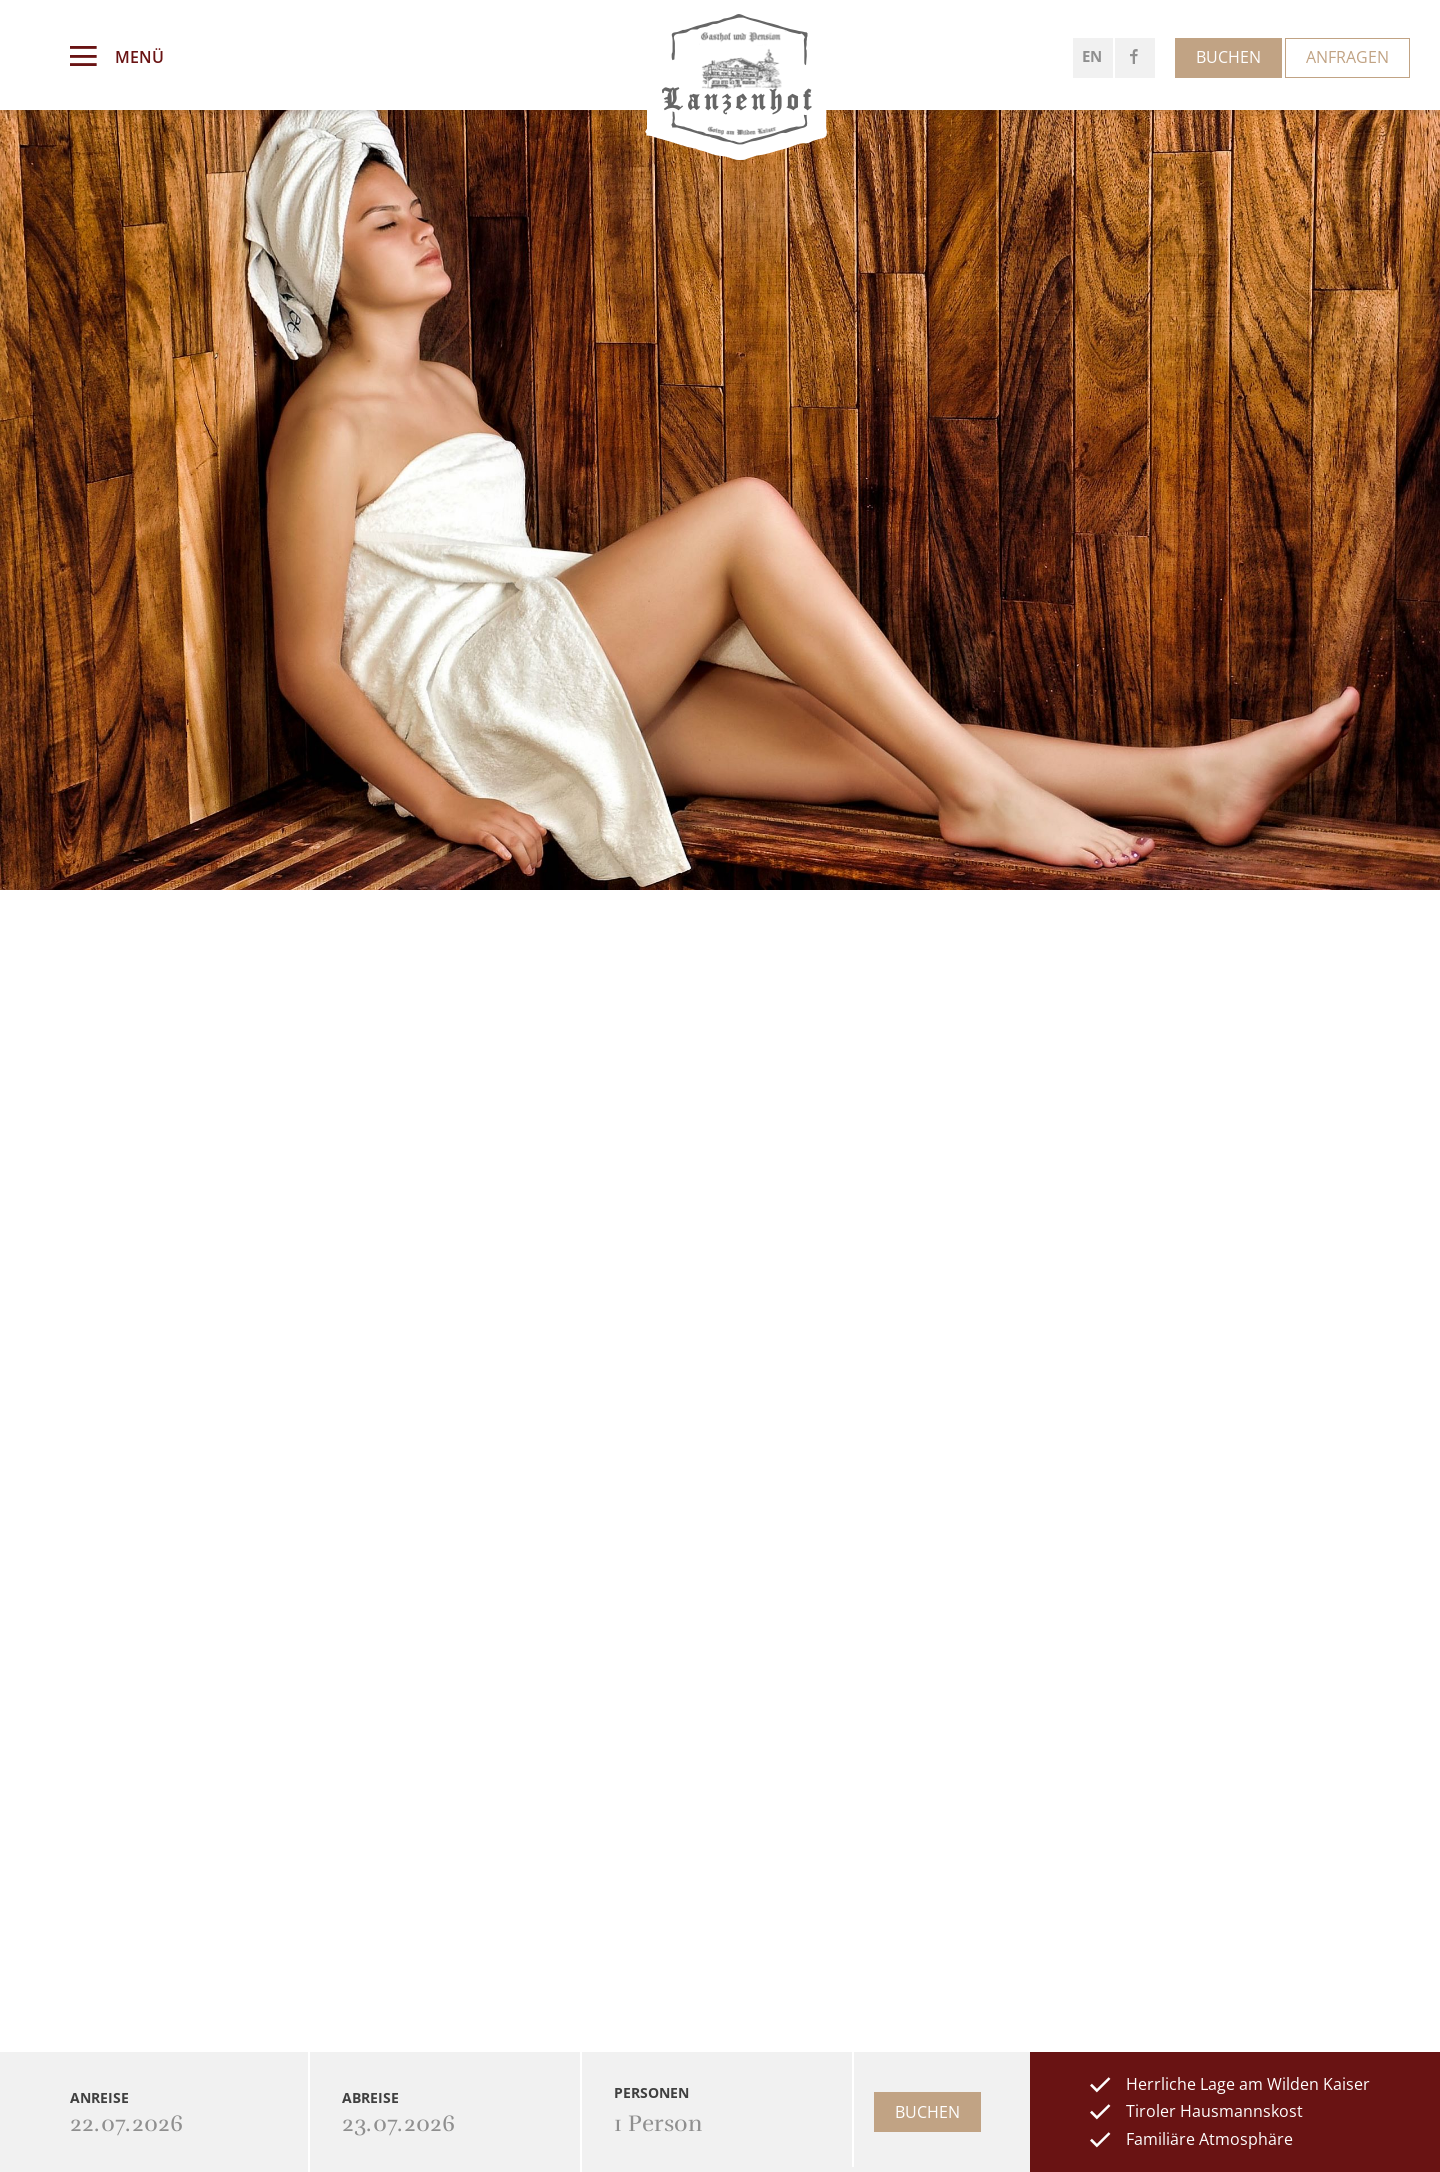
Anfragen (1347, 57)
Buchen (1228, 57)
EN (1092, 56)
